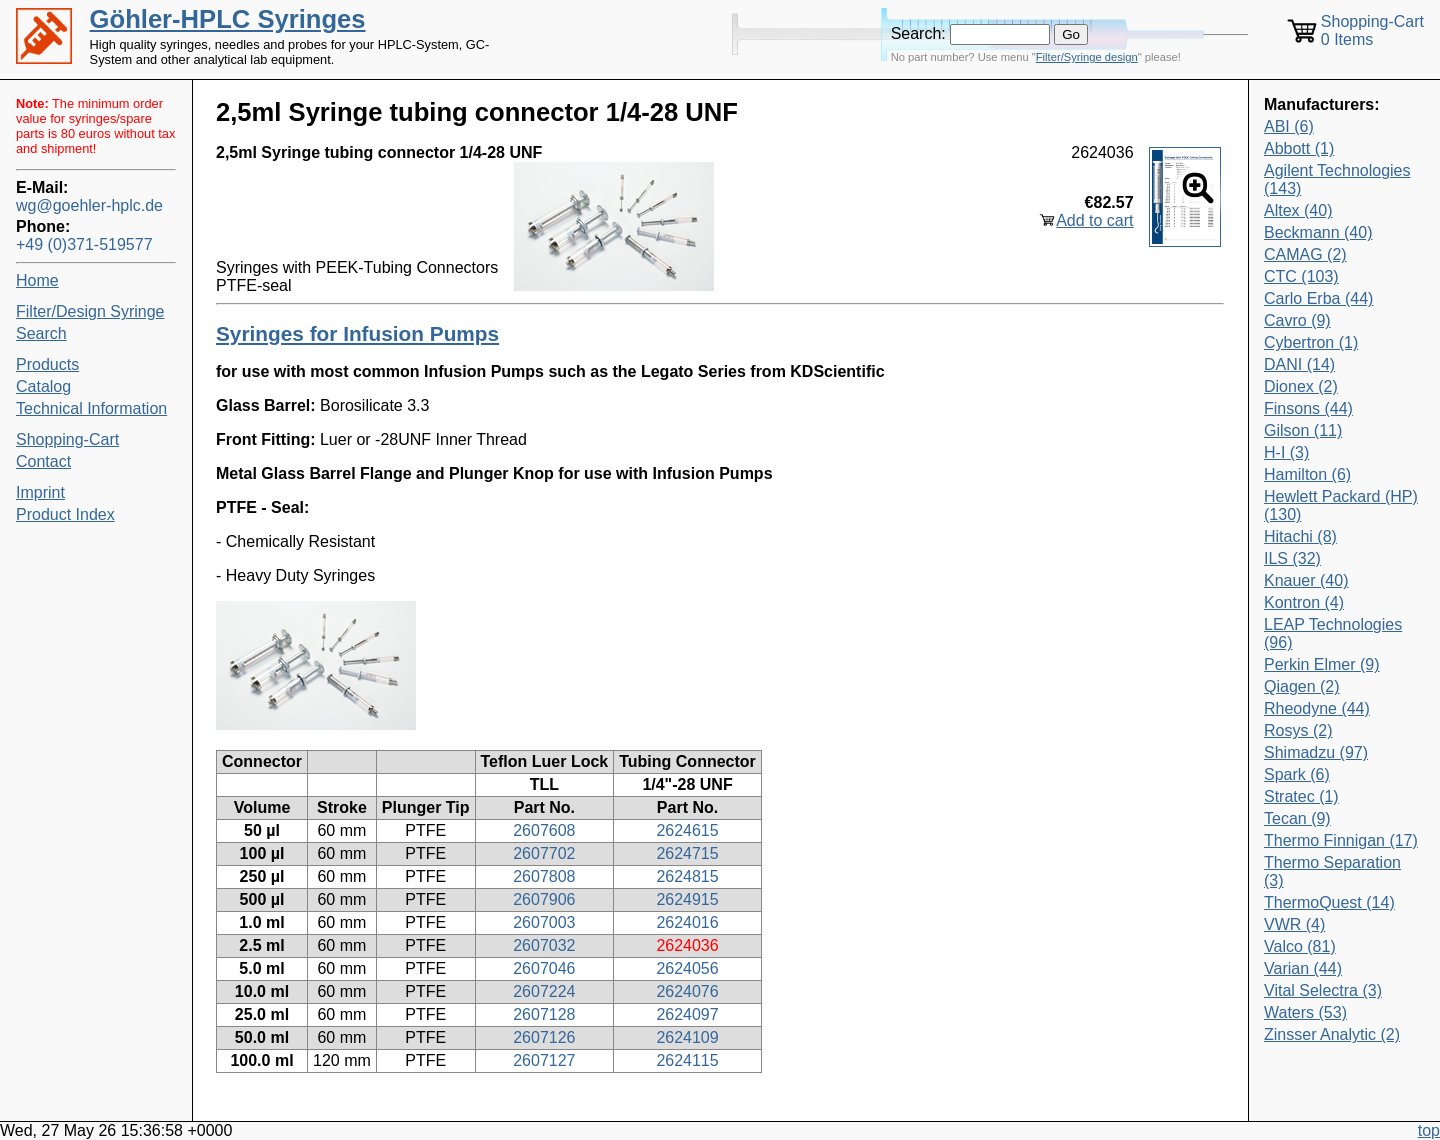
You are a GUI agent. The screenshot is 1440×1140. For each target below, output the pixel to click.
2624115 (687, 1060)
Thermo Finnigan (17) (1341, 840)
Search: (918, 33)
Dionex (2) (1301, 386)
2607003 (544, 922)
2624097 (687, 1014)
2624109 (687, 1037)
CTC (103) (1301, 276)
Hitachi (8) (1300, 536)
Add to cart (1094, 220)
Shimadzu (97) (1316, 752)
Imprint (40, 492)
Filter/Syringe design (1087, 57)
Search (41, 333)
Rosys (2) (1298, 730)
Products (47, 364)
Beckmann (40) (1318, 232)
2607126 (544, 1037)
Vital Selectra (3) (1323, 990)
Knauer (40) (1306, 580)
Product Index (65, 514)
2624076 (687, 991)
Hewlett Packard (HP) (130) (1341, 505)
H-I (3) (1286, 452)
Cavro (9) (1297, 320)
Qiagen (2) (1302, 686)
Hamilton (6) (1307, 474)
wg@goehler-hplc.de (89, 205)
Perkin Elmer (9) (1322, 664)
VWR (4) (1294, 924)
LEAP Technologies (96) (1333, 633)
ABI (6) (1289, 126)
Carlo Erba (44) (1318, 298)
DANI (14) (1299, 364)
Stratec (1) (1301, 796)
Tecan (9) (1297, 818)
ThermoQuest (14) (1329, 902)
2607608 (544, 830)
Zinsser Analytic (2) (1332, 1034)
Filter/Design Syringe (90, 311)
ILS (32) (1292, 558)
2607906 (544, 899)
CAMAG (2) (1305, 254)
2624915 (687, 899)
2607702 (544, 853)
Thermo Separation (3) (1332, 871)
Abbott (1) (1299, 148)
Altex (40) (1298, 210)
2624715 (687, 853)
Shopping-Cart (67, 439)
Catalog (43, 386)
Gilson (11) (1303, 430)
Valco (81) (1300, 946)
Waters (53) (1305, 1012)
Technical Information (91, 408)
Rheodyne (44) (1317, 708)
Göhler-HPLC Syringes (228, 19)
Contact (43, 461)
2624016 (687, 922)
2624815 (687, 876)
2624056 (687, 968)
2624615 (687, 830)
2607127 (544, 1060)
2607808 (544, 876)
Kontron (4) (1304, 602)
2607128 (544, 1014)
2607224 (544, 991)
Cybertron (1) (1311, 342)
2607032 (544, 945)
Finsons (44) (1308, 408)
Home (37, 280)
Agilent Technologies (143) (1337, 179)
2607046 (544, 968)
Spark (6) (1297, 774)
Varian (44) (1303, 968)
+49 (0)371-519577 (84, 244)
